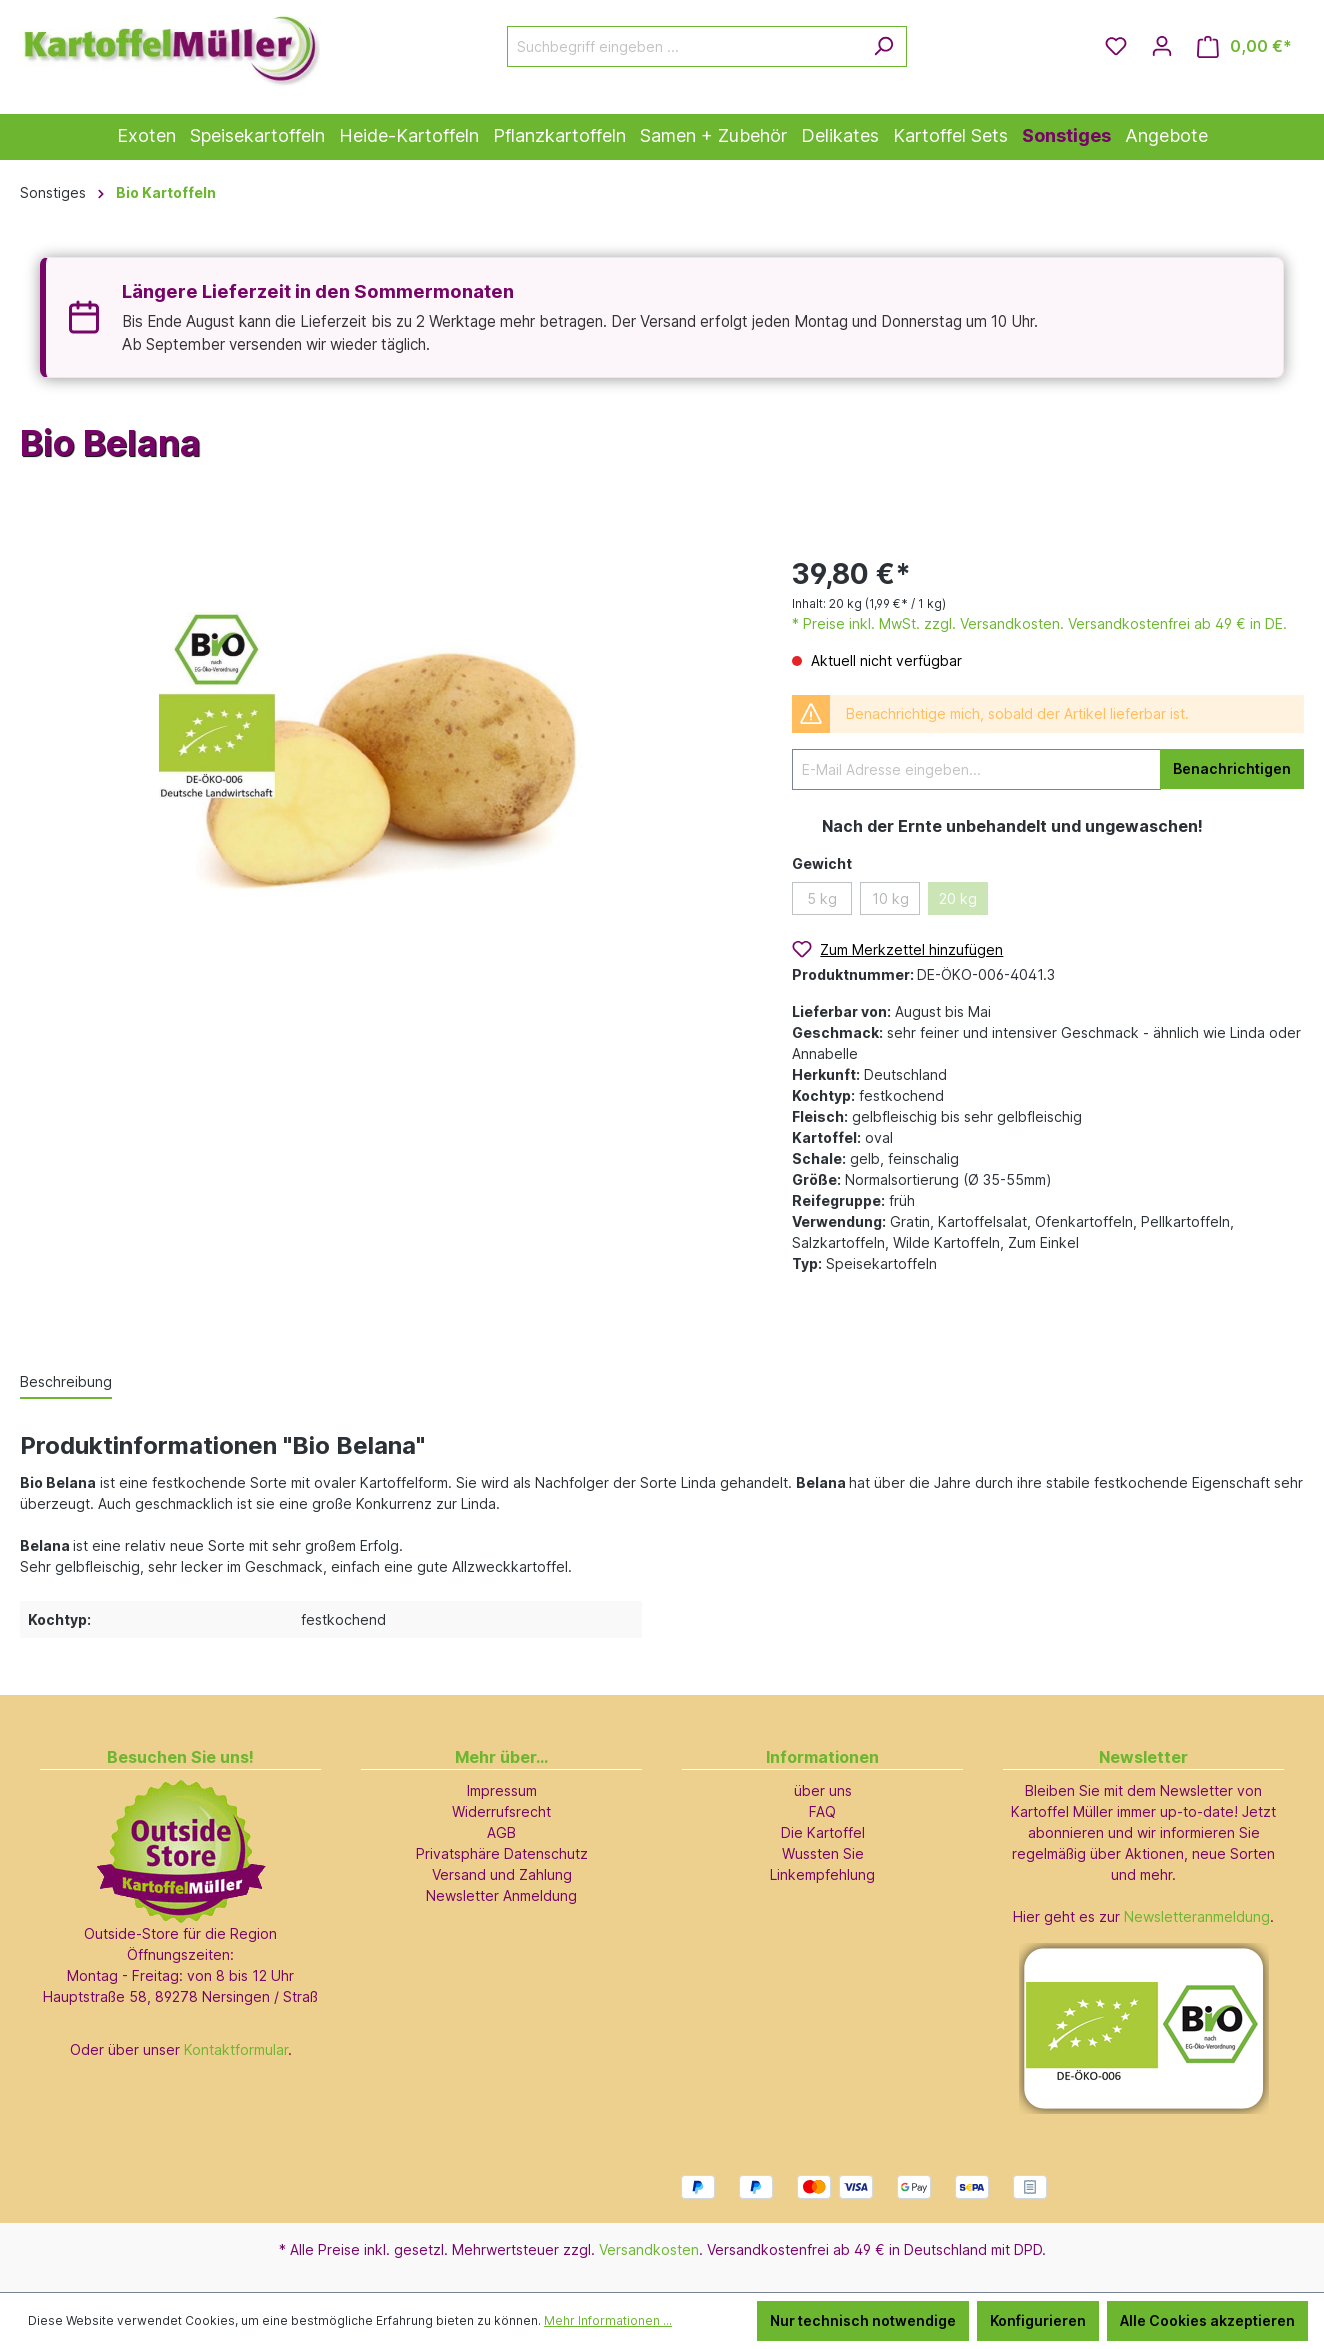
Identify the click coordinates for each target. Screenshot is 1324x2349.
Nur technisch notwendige (863, 2320)
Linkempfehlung (822, 1874)
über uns (823, 1790)
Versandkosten (649, 2249)
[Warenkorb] (1244, 46)
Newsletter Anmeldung (501, 1895)
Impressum (502, 1790)
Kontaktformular (236, 2049)
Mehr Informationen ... (608, 2320)
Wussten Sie (823, 1853)
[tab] (66, 1382)
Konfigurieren (1038, 2320)
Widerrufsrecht (501, 1811)
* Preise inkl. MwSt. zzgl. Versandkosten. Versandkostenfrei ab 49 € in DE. (1039, 623)
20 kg (958, 898)
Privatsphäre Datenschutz (502, 1853)
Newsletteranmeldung (1197, 1916)
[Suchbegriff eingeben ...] (684, 46)
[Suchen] (883, 46)
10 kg (890, 898)
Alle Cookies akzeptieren (1207, 2320)
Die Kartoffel (823, 1832)
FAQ (822, 1811)
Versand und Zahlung (502, 1874)
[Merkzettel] (1116, 46)
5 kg (822, 898)
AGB (501, 1832)
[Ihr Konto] (1162, 46)
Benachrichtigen (1232, 768)
